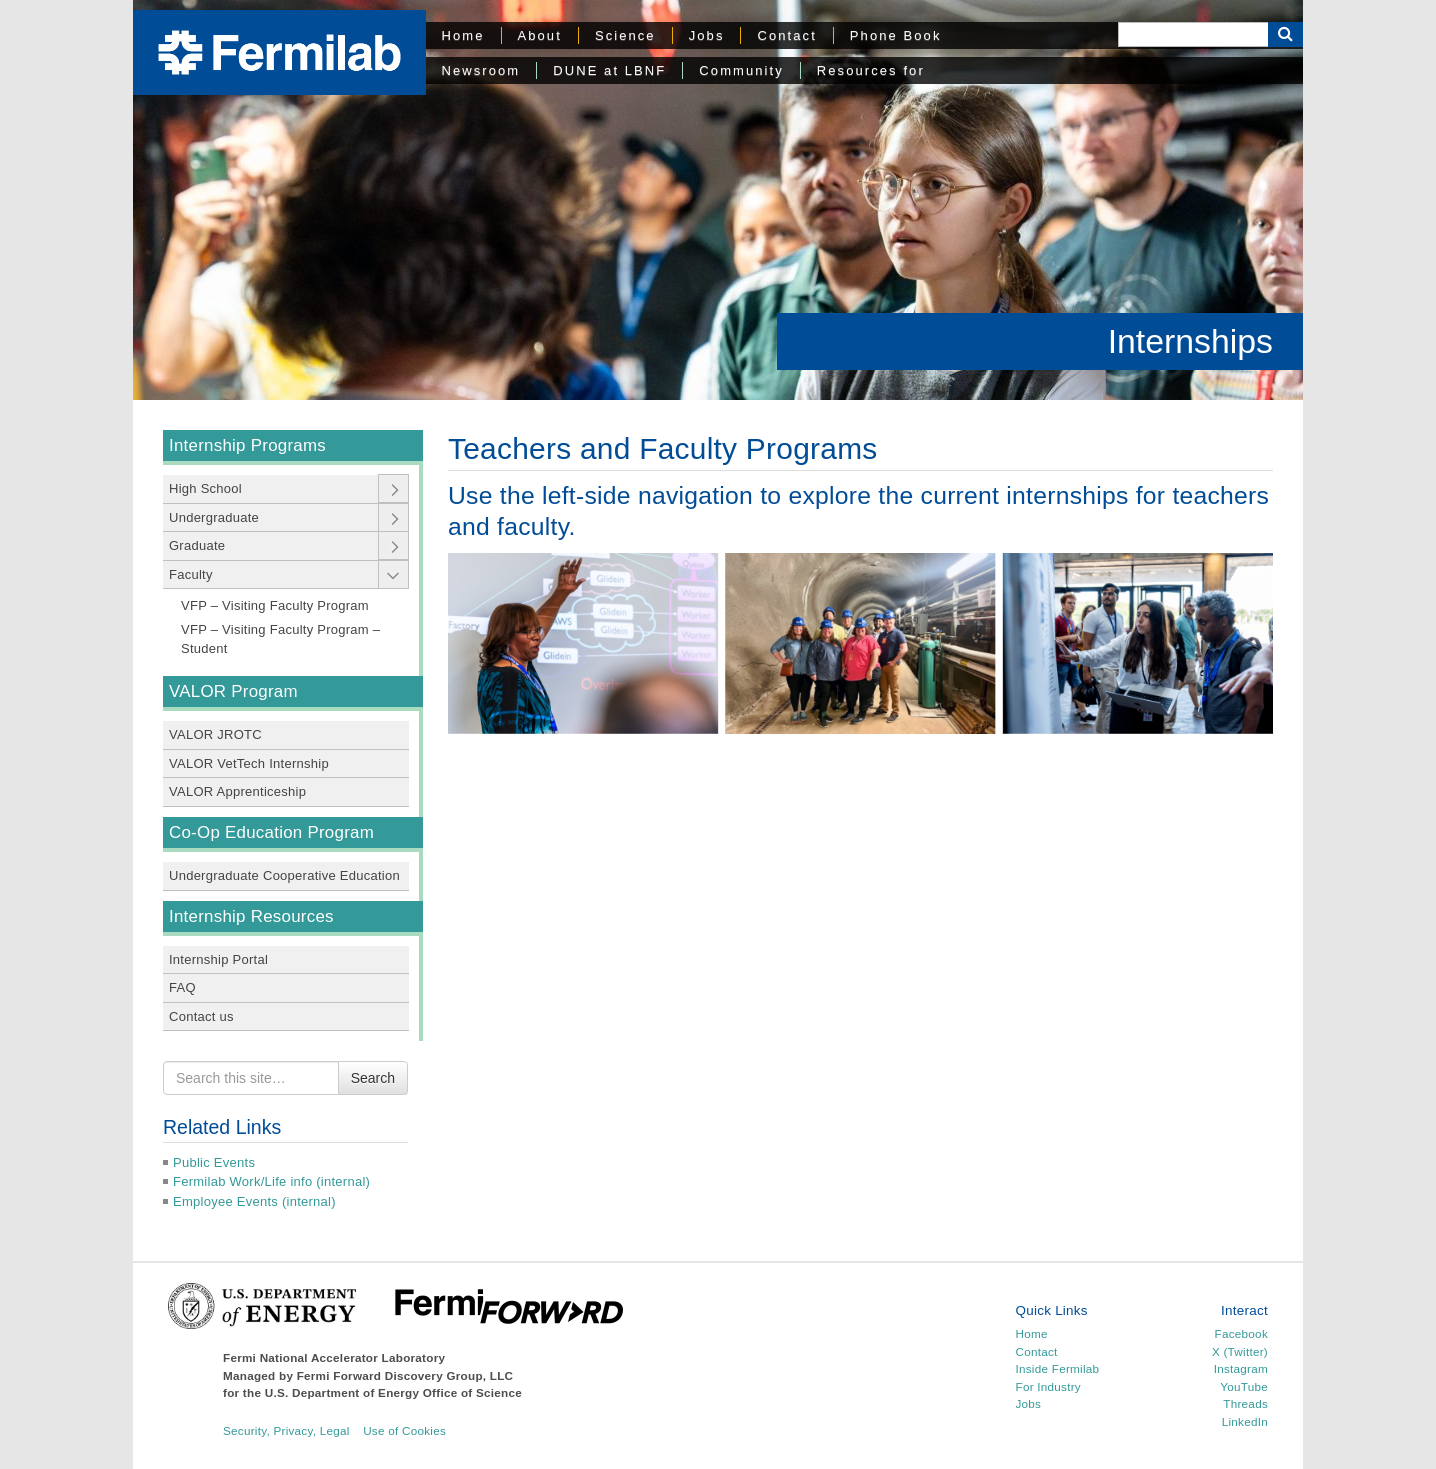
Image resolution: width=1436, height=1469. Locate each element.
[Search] (1193, 34)
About (540, 35)
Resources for (871, 70)
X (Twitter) (1240, 1351)
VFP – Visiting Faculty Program (275, 605)
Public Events (214, 1162)
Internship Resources (251, 916)
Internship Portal (218, 959)
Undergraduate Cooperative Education (284, 875)
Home (463, 35)
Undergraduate (214, 517)
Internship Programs (247, 445)
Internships (1190, 341)
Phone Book (896, 35)
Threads (1245, 1403)
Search (373, 1078)
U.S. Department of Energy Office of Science (393, 1392)
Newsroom (481, 70)
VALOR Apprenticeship (237, 791)
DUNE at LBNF (609, 70)
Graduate (197, 545)
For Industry (1048, 1386)
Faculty (191, 574)
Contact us (201, 1016)
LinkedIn (1245, 1421)
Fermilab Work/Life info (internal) (271, 1181)
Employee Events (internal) (254, 1201)
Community (741, 70)
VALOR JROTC (215, 734)
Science (625, 35)
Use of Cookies (404, 1430)
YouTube (1244, 1386)
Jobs (707, 35)
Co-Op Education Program (271, 832)
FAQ (182, 987)
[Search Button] (1285, 34)
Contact (786, 35)
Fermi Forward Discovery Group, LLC (405, 1375)
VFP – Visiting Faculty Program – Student (280, 639)
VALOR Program (233, 691)
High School (205, 488)
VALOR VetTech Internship (249, 763)
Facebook (1241, 1333)
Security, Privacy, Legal (286, 1430)
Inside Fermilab (1058, 1368)
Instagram (1241, 1368)
